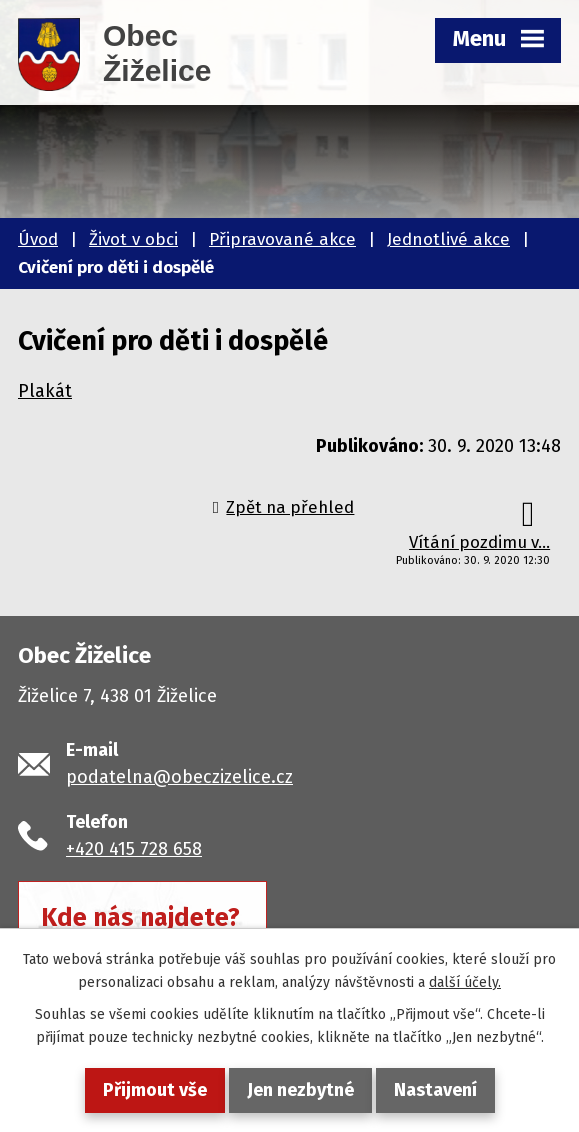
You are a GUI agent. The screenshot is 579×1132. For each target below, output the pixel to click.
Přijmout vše (155, 1090)
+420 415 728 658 (134, 849)
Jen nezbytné (300, 1090)
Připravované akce (282, 239)
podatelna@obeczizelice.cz (179, 777)
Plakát (45, 391)
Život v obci (133, 239)
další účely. (465, 982)
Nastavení (435, 1090)
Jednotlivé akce (448, 239)
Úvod (38, 239)
